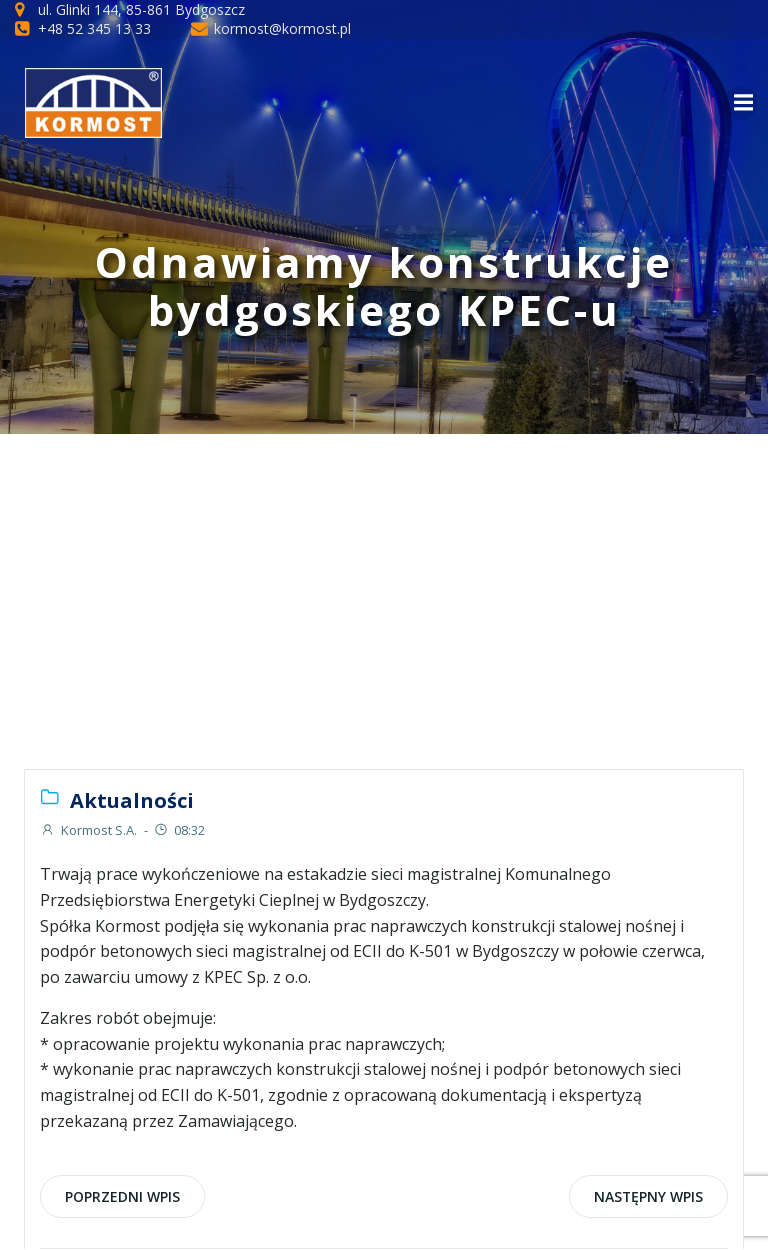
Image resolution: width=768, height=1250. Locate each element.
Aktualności (132, 800)
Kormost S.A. (88, 830)
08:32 (179, 830)
